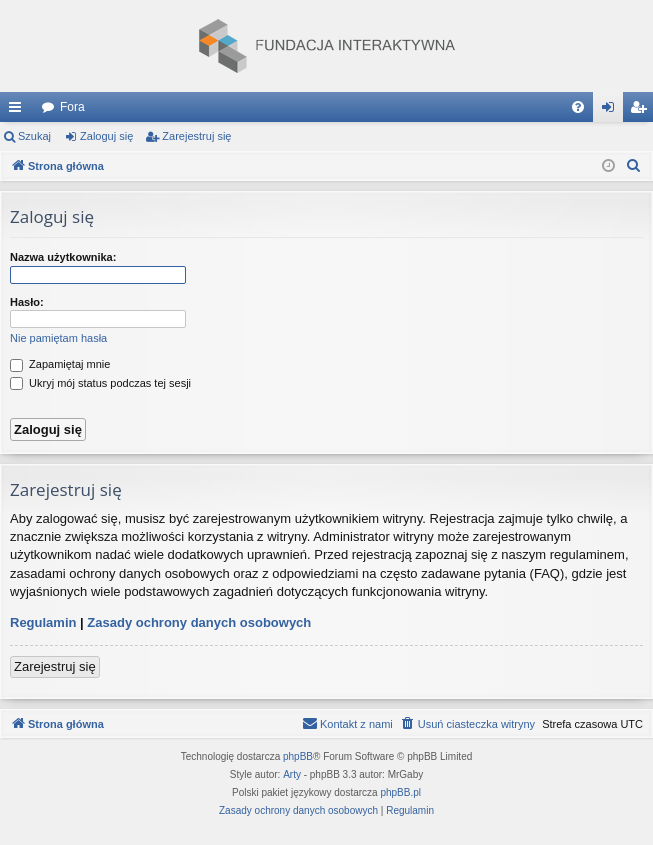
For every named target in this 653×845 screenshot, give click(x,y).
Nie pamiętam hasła (58, 338)
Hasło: (27, 302)
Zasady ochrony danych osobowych (199, 622)
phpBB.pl (400, 792)
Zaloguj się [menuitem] (612, 111)
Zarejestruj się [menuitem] (642, 111)
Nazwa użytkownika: (63, 257)
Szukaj (34, 136)
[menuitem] (578, 107)
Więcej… (19, 111)
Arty (292, 774)
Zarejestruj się (196, 136)
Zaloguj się (106, 136)
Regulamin (43, 622)
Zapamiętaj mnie (60, 364)
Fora (72, 107)
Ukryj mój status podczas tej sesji (100, 383)
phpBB (298, 756)
